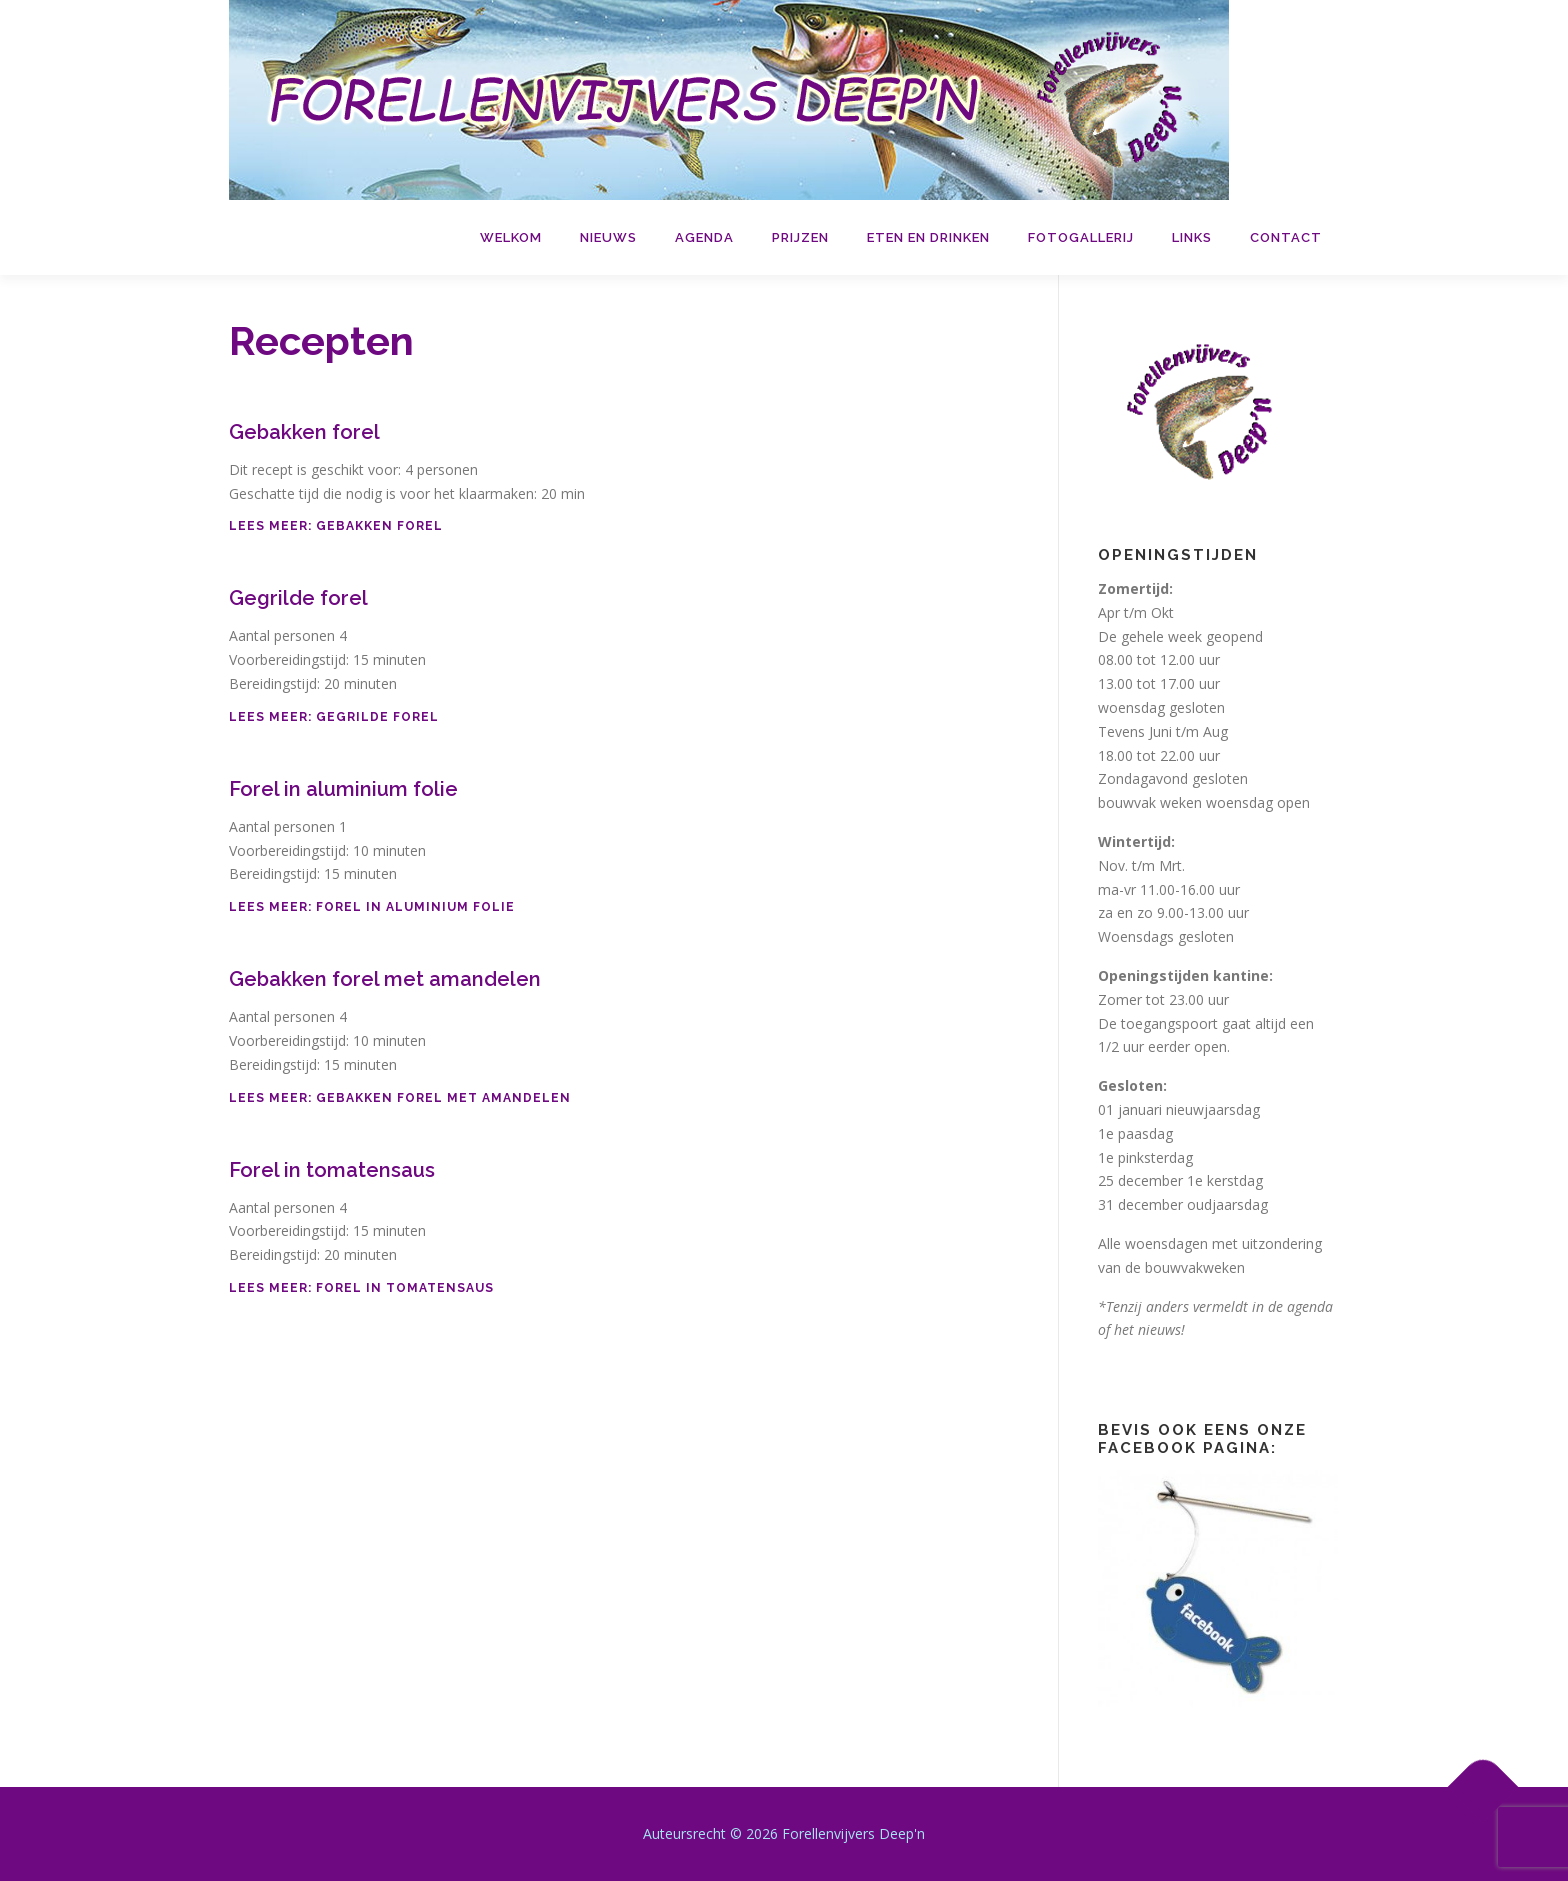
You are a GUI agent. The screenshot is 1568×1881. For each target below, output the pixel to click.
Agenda (704, 237)
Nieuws (608, 237)
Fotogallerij (1081, 237)
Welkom (511, 237)
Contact (1286, 237)
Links (1192, 237)
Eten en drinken (928, 237)
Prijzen (800, 237)
